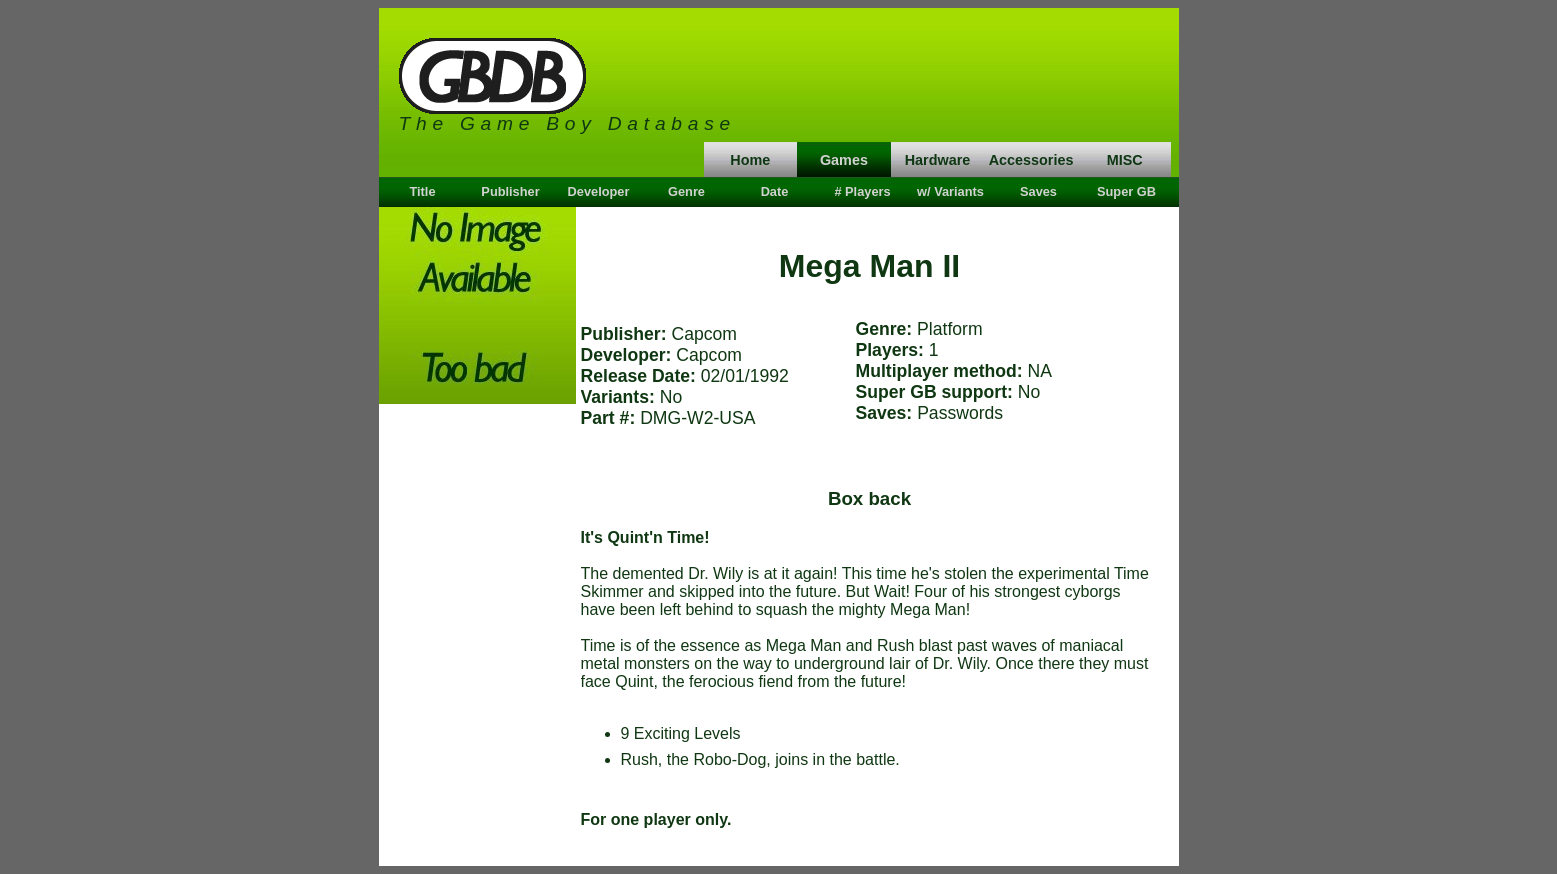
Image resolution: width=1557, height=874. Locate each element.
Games (844, 160)
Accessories (1031, 160)
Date (775, 191)
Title (422, 191)
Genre (686, 191)
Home (750, 160)
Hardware (938, 160)
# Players (862, 191)
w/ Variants (950, 191)
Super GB (1126, 191)
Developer (599, 191)
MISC (1125, 160)
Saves (1038, 191)
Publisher (510, 191)
